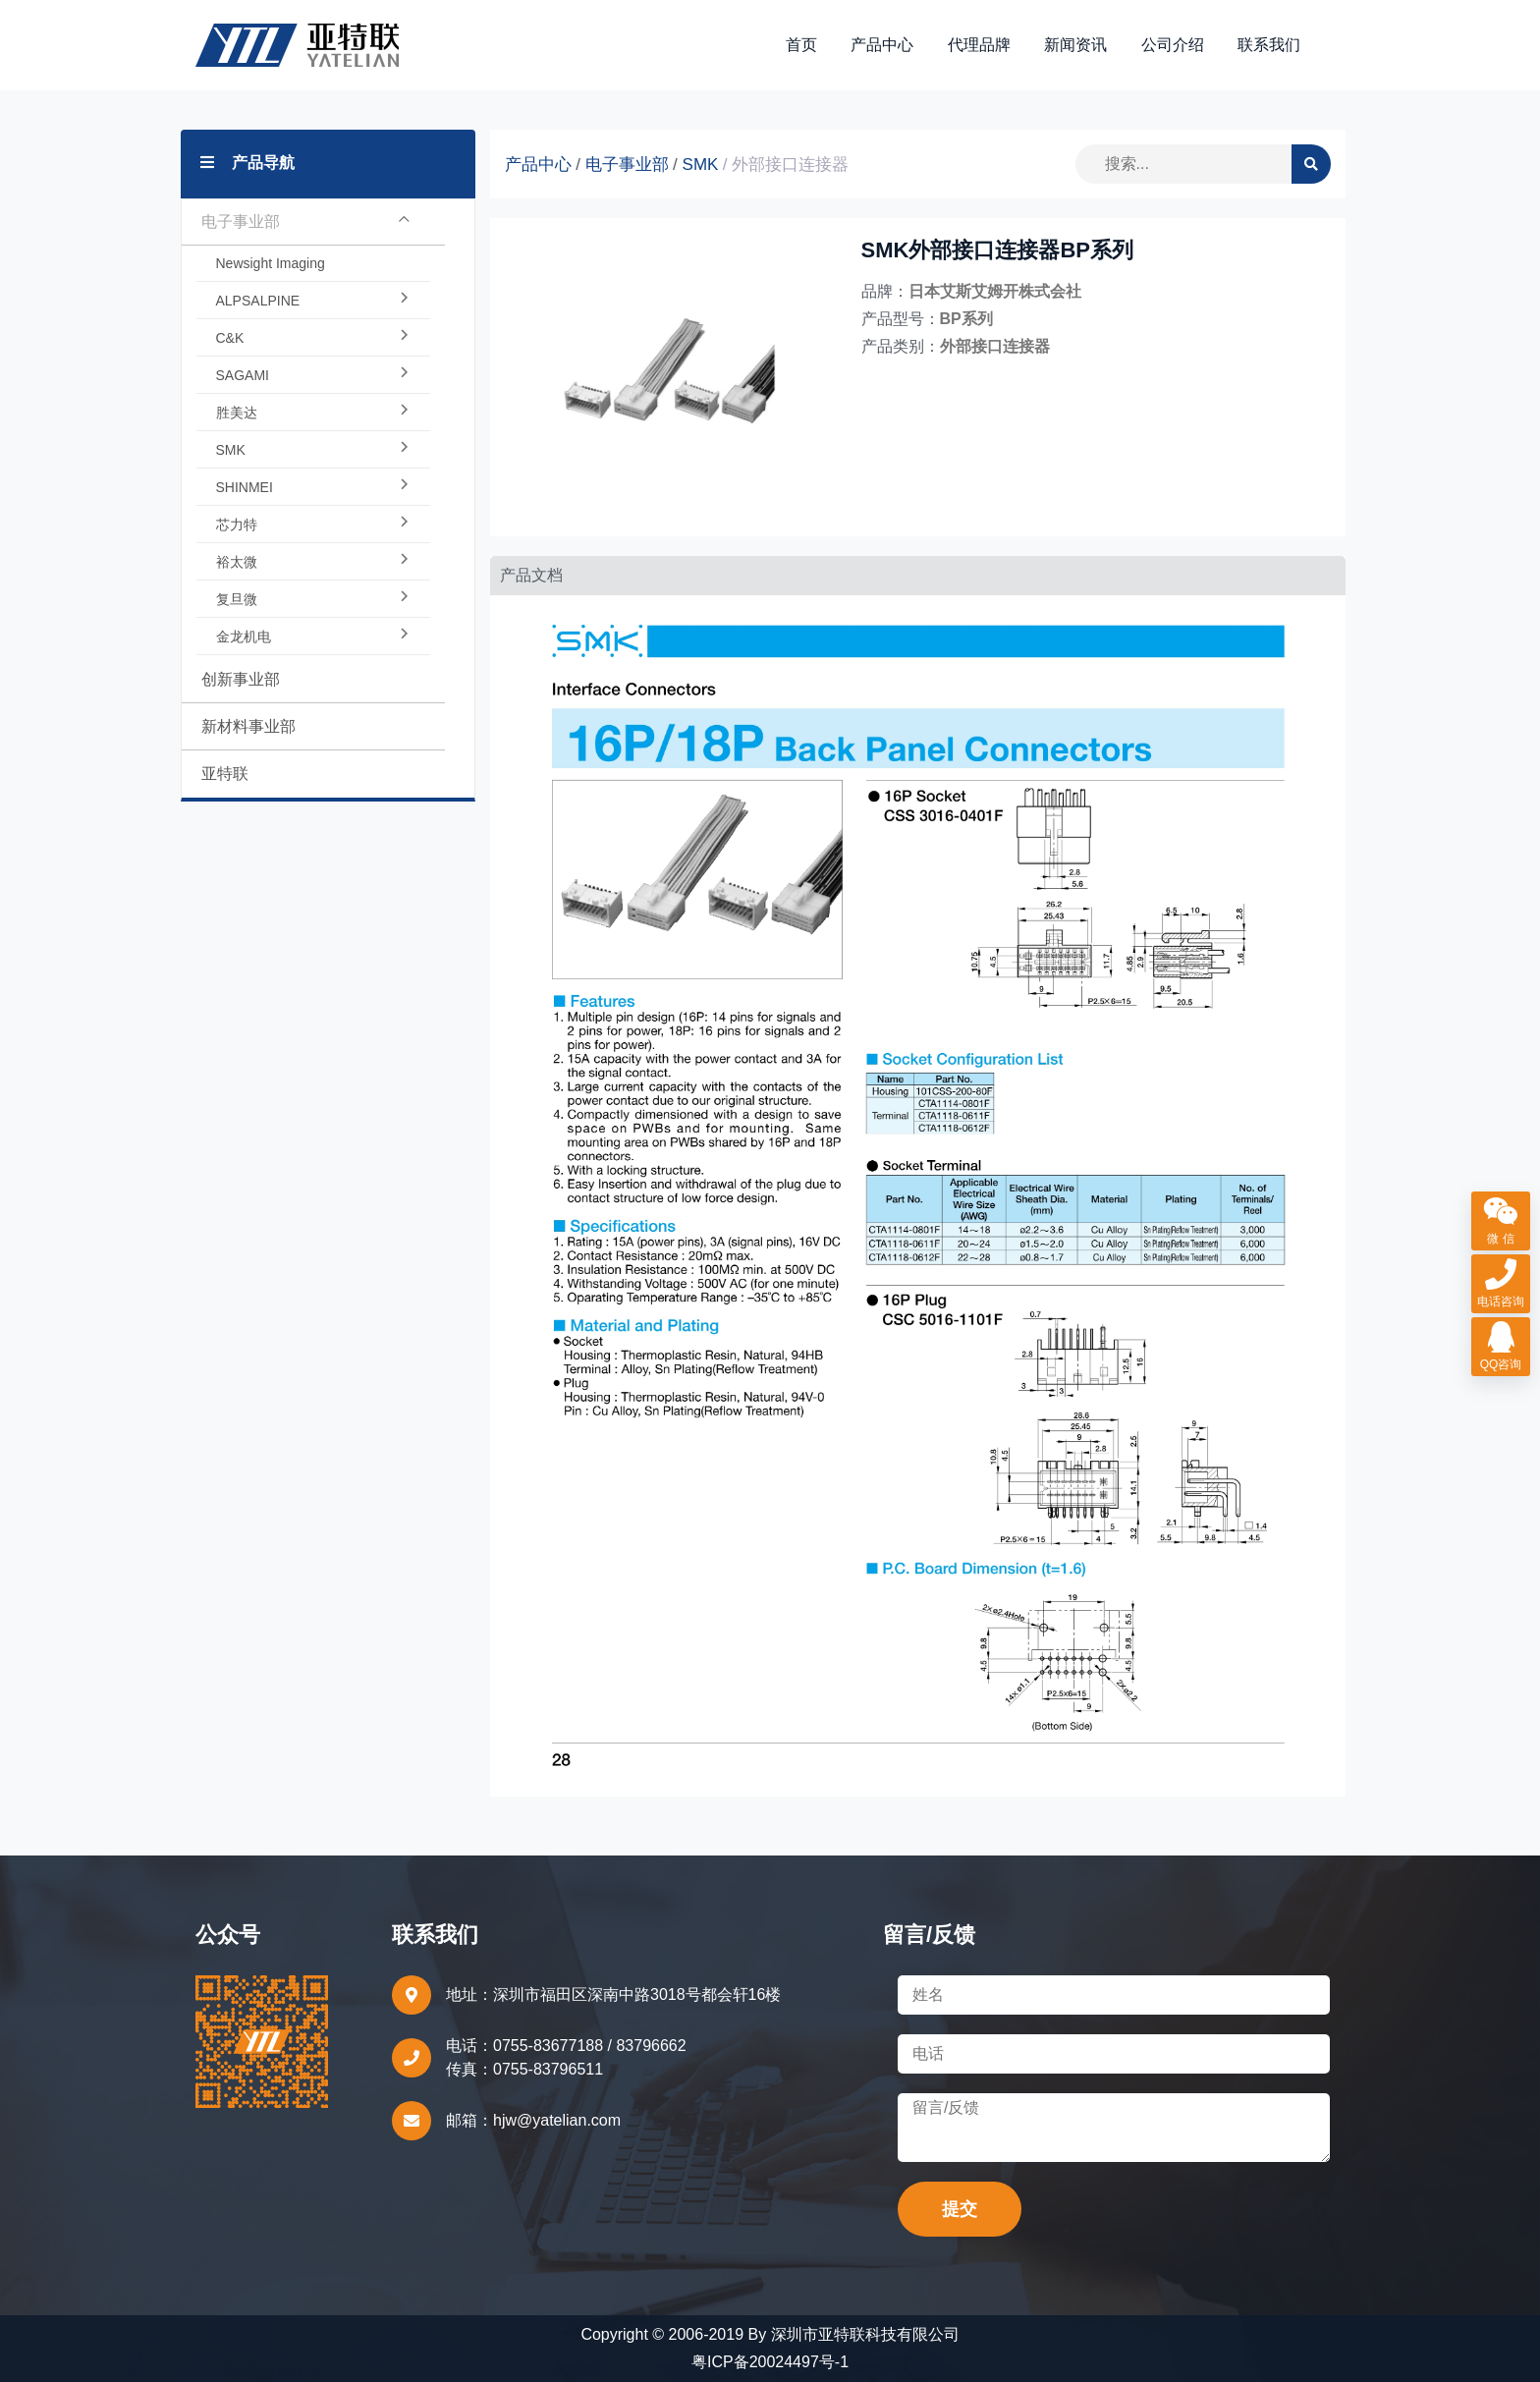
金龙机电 (313, 636)
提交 (959, 2209)
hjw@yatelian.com (557, 2120)
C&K (313, 338)
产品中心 (882, 44)
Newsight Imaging (270, 263)
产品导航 (247, 162)
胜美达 (313, 412)
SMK (313, 450)
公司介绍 (1172, 44)
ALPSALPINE (313, 300)
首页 (801, 44)
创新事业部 (240, 679)
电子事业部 (306, 222)
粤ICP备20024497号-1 (770, 2362)
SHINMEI (313, 487)
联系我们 (1269, 44)
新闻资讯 (1075, 44)
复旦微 (313, 599)
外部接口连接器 (790, 164)
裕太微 (313, 562)
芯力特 (313, 524)
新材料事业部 (248, 726)
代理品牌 (979, 44)
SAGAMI (313, 375)
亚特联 (224, 773)
